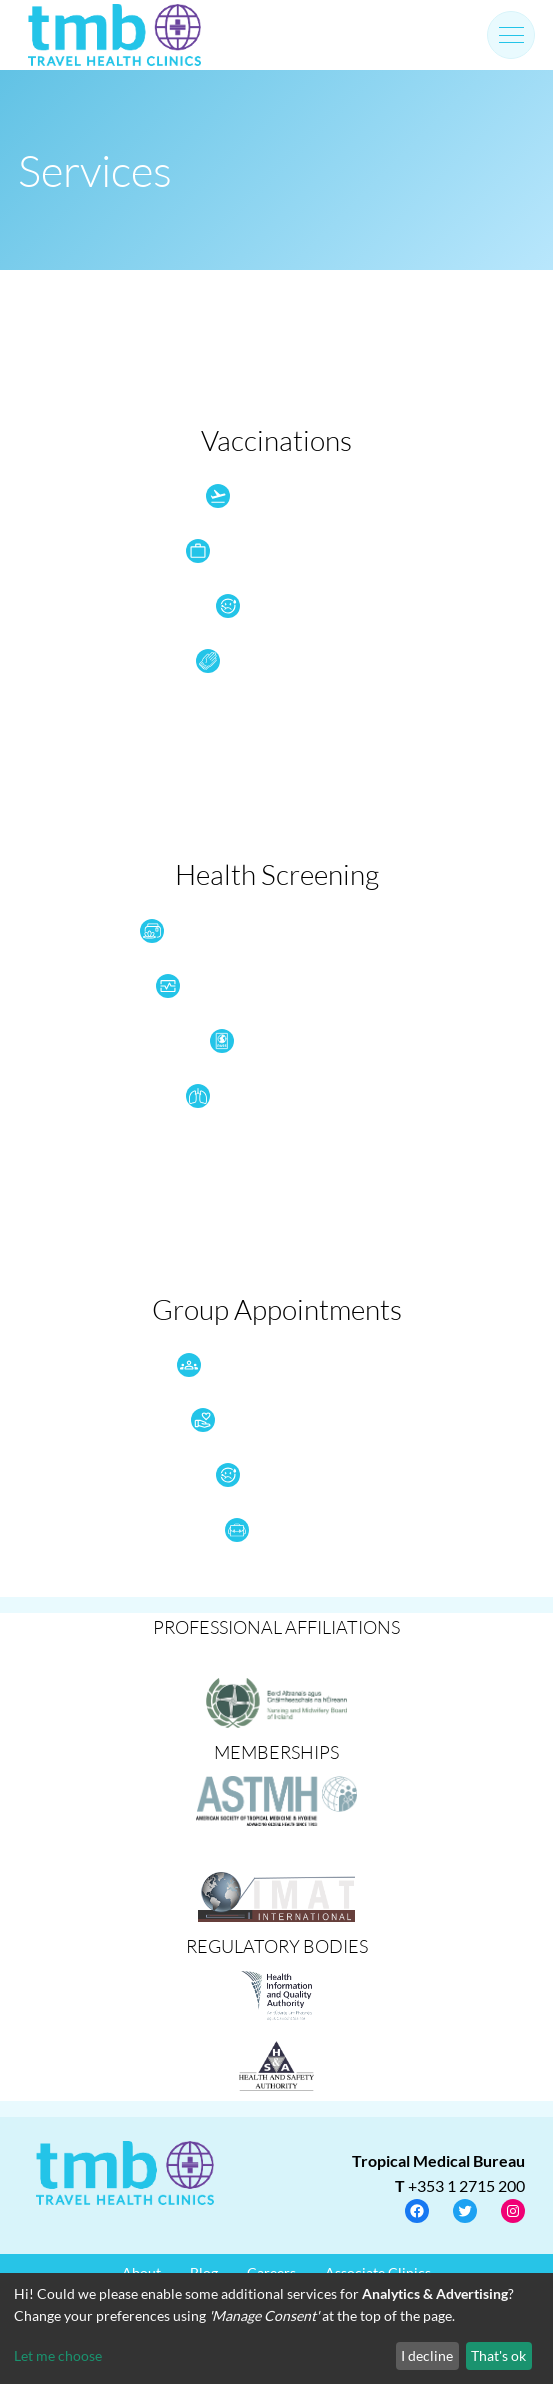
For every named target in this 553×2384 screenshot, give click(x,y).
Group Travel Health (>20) (261, 1365)
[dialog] (276, 2328)
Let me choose (58, 2355)
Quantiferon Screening (262, 1096)
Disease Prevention (262, 661)
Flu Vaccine (262, 606)
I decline (427, 2355)
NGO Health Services (262, 1420)
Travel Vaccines (262, 496)
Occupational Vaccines (262, 551)
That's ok (498, 2355)
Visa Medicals (261, 1041)
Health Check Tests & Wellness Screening (261, 931)
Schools (261, 1530)
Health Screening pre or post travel (262, 986)
